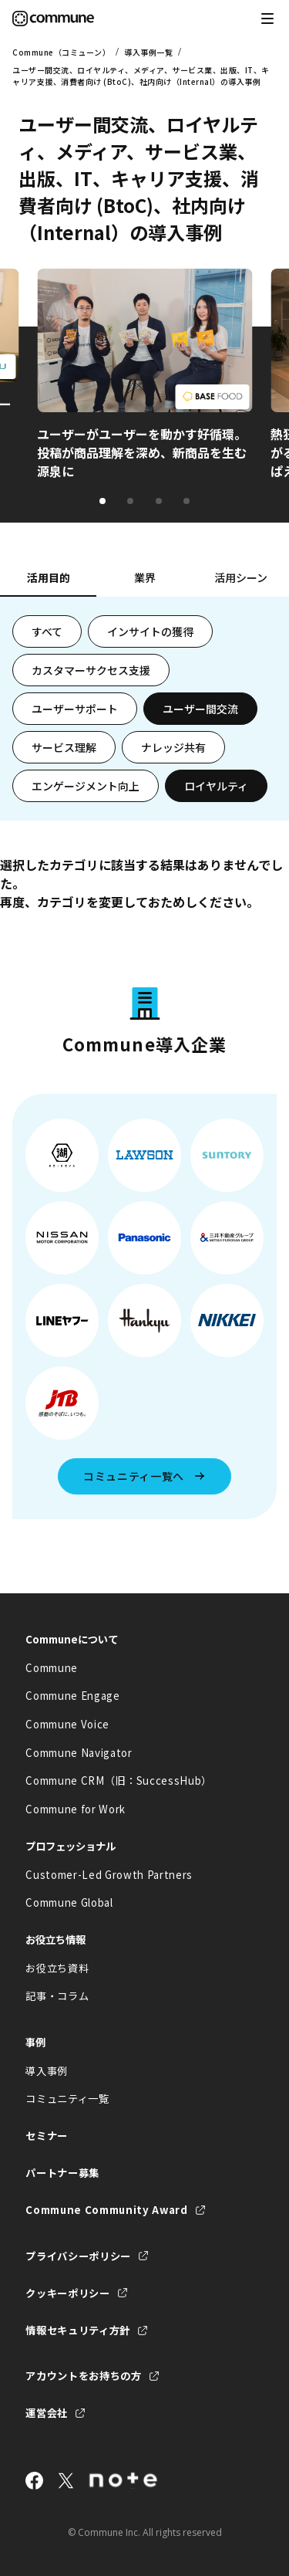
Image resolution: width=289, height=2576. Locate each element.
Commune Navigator (78, 1752)
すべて (47, 631)
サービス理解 (64, 747)
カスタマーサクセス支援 (91, 670)
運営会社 (46, 2412)
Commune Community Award (106, 2209)
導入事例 (46, 2070)
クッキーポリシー (67, 2293)
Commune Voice (67, 1724)
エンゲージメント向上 (85, 786)
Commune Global (69, 1902)
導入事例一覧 (148, 52)
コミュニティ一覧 (67, 2098)
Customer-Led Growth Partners (109, 1874)
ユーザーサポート (75, 708)
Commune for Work (75, 1809)
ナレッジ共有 (173, 747)
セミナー (46, 2135)
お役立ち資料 (57, 1968)
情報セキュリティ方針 (77, 2330)
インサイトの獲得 (150, 631)
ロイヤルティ (216, 786)
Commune (51, 1667)
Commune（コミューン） (61, 52)
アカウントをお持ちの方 (83, 2375)
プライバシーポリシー (78, 2256)
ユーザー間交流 (200, 708)
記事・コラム (57, 1996)
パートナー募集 (62, 2172)
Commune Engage (72, 1695)
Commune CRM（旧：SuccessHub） (118, 1780)
